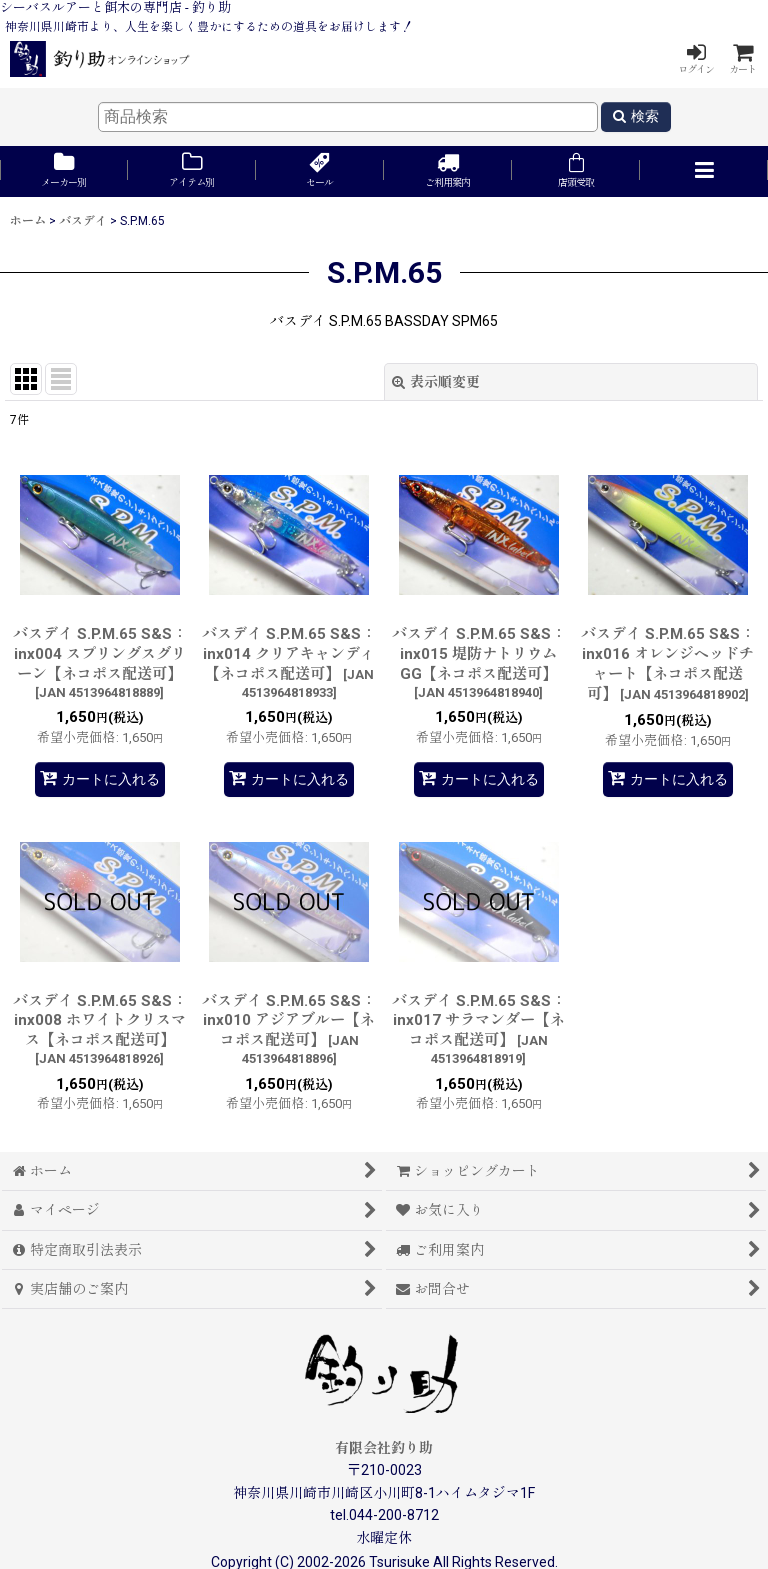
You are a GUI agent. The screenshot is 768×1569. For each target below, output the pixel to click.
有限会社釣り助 (384, 1448)
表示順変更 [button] (436, 382)
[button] (704, 171)
